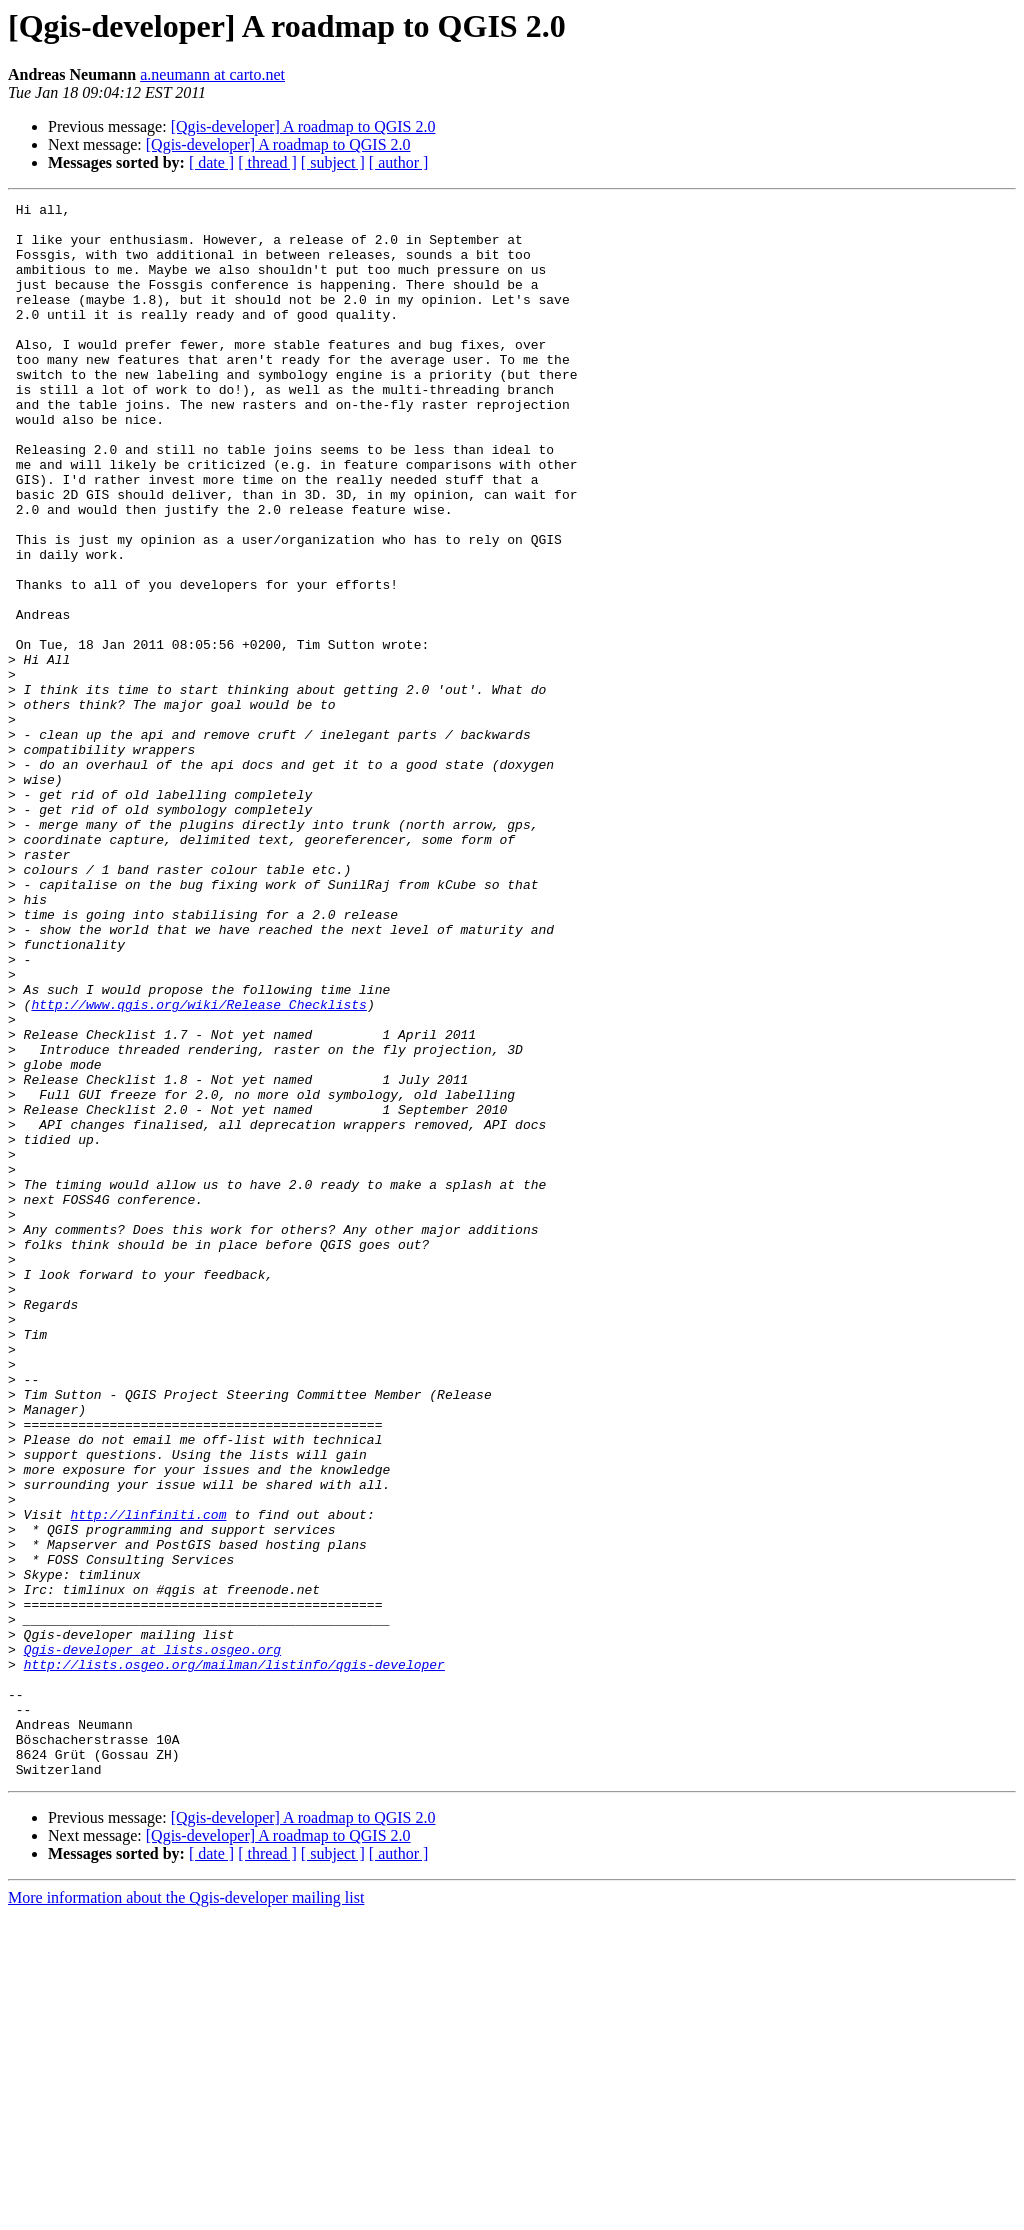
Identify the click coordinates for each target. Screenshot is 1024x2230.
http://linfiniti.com (148, 1778)
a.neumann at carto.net (212, 74)
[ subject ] (333, 162)
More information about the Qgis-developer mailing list (186, 2212)
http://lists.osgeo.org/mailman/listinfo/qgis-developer (234, 1958)
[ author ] (399, 162)
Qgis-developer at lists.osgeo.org (152, 1940)
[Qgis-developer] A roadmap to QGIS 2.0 (303, 126)
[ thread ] (267, 162)
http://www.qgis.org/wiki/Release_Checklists (198, 1166)
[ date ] (211, 162)
